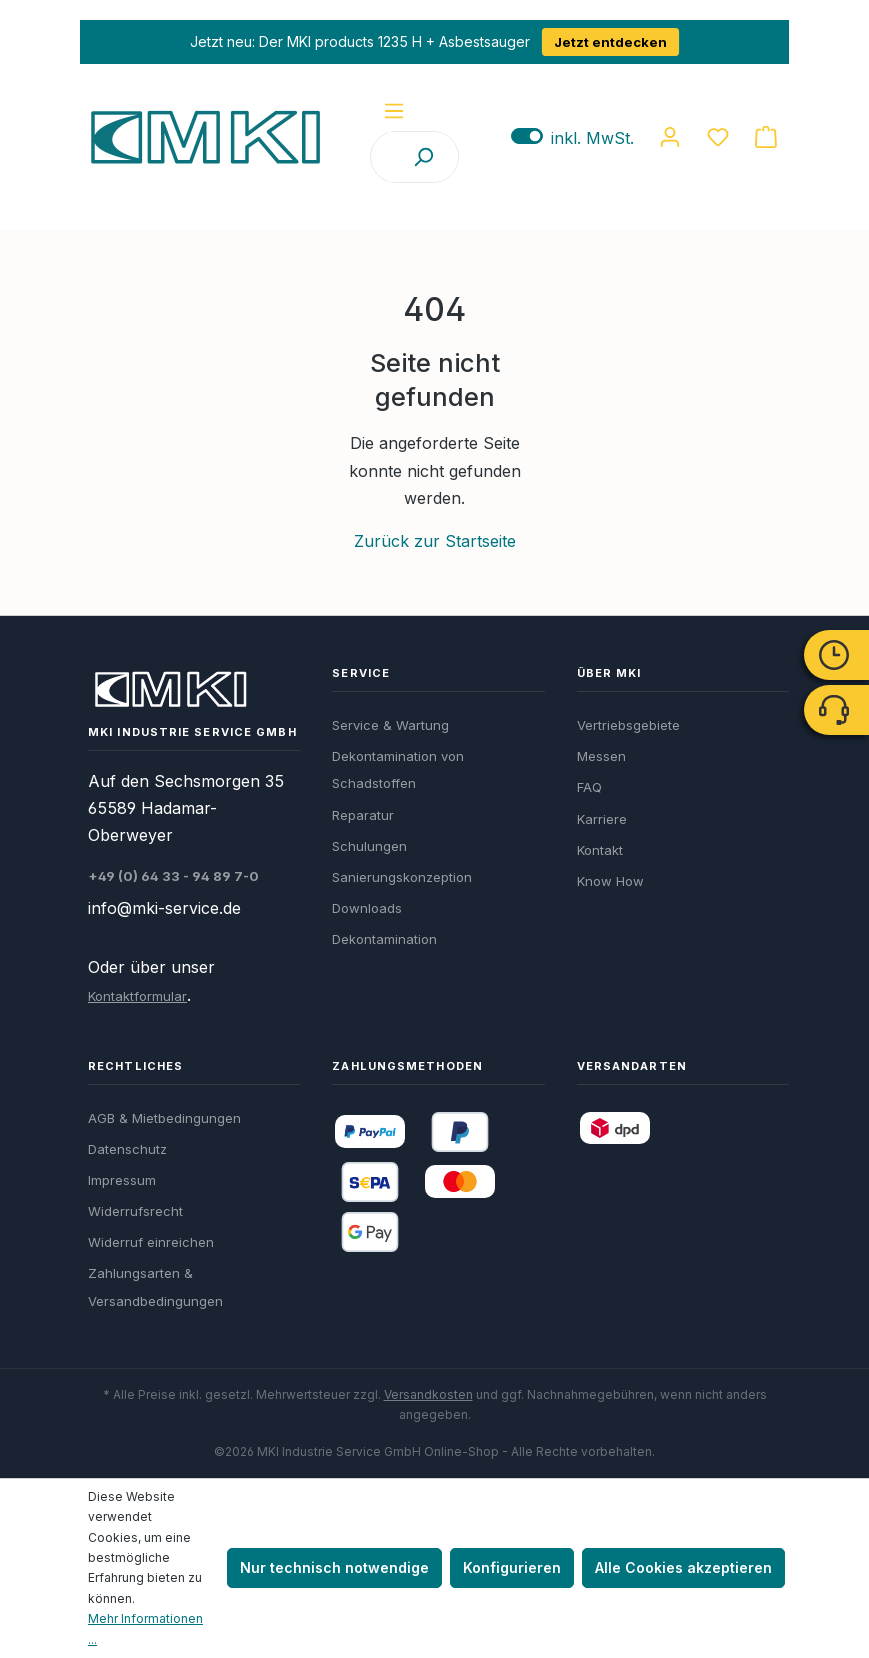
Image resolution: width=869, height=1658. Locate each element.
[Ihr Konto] (670, 137)
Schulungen (369, 846)
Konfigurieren (512, 1567)
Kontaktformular (137, 996)
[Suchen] (423, 157)
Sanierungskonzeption (402, 877)
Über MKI (609, 673)
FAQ (589, 787)
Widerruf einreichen (151, 1242)
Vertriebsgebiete (628, 725)
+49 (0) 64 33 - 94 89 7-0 (173, 876)
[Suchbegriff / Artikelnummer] (380, 157)
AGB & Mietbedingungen (164, 1118)
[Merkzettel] (718, 137)
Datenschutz (127, 1149)
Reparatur (363, 815)
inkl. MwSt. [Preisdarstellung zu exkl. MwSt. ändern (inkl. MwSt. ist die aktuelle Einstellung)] (572, 137)
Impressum (122, 1180)
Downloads (367, 908)
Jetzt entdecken (610, 42)
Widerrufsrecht (135, 1211)
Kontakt (600, 850)
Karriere (602, 819)
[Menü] (394, 111)
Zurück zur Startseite (435, 541)
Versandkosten (428, 1394)
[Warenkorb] (766, 137)
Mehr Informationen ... (145, 1628)
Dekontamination (384, 939)
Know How (610, 881)
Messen (601, 756)
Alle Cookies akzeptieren (683, 1567)
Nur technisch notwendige (334, 1567)
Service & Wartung (390, 725)
